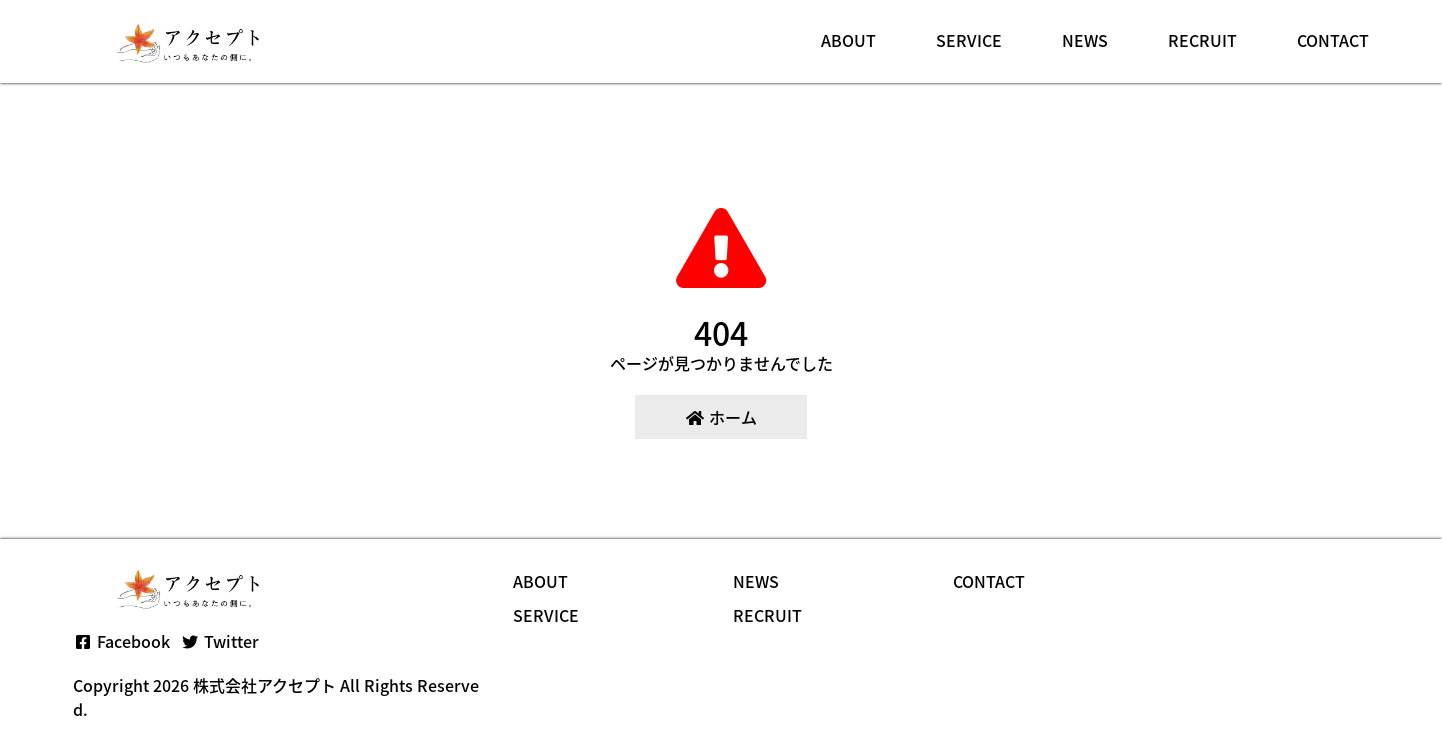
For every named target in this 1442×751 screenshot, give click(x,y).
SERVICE (969, 40)
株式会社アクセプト (264, 685)
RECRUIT (1202, 40)
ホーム (721, 417)
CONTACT (1333, 40)
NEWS (1085, 40)
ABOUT (848, 40)
